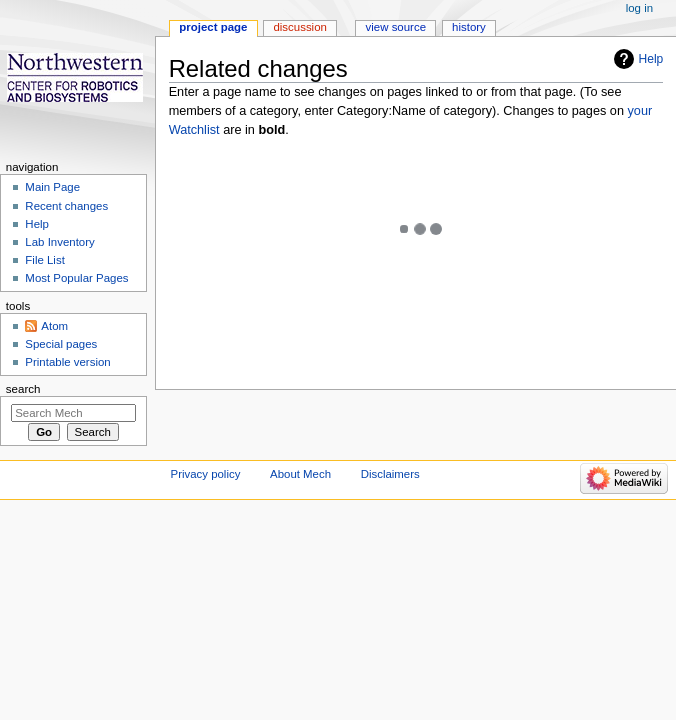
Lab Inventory (59, 242)
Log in (639, 8)
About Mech (300, 474)
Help (651, 59)
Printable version (67, 362)
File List (44, 260)
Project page (213, 27)
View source (396, 27)
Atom (54, 326)
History (469, 27)
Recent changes (66, 206)
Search (23, 389)
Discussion (299, 27)
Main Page (52, 187)
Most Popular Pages (76, 278)
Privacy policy (206, 474)
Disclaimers (390, 474)
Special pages (61, 344)
